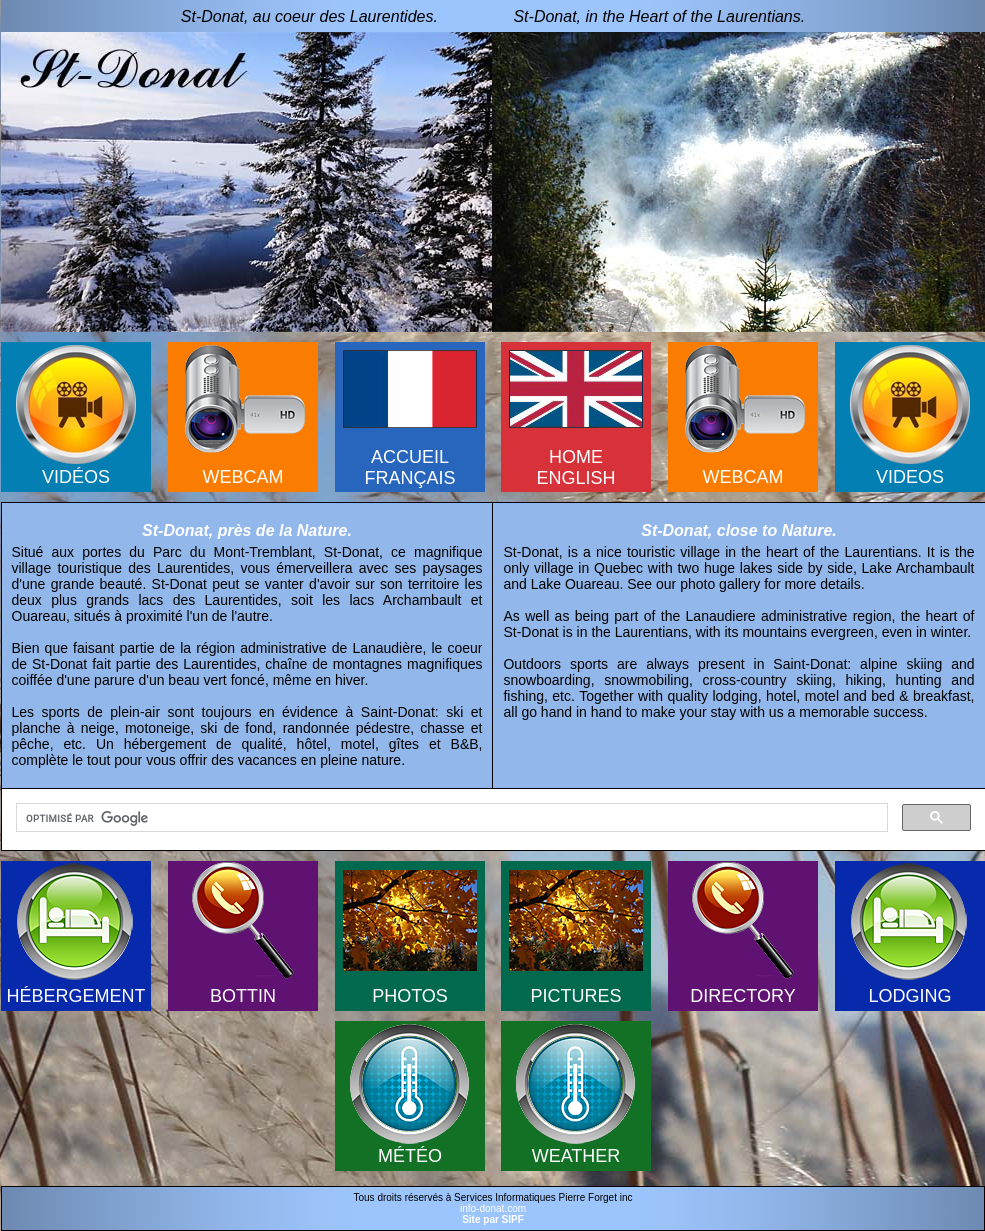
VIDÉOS (76, 477)
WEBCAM (243, 477)
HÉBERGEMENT (75, 996)
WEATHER (576, 1156)
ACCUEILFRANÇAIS (409, 467)
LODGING (909, 996)
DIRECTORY (742, 996)
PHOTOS (410, 996)
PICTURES (575, 996)
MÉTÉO (410, 1156)
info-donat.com (493, 1208)
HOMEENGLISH (575, 467)
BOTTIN (243, 996)
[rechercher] (450, 818)
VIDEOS (910, 477)
